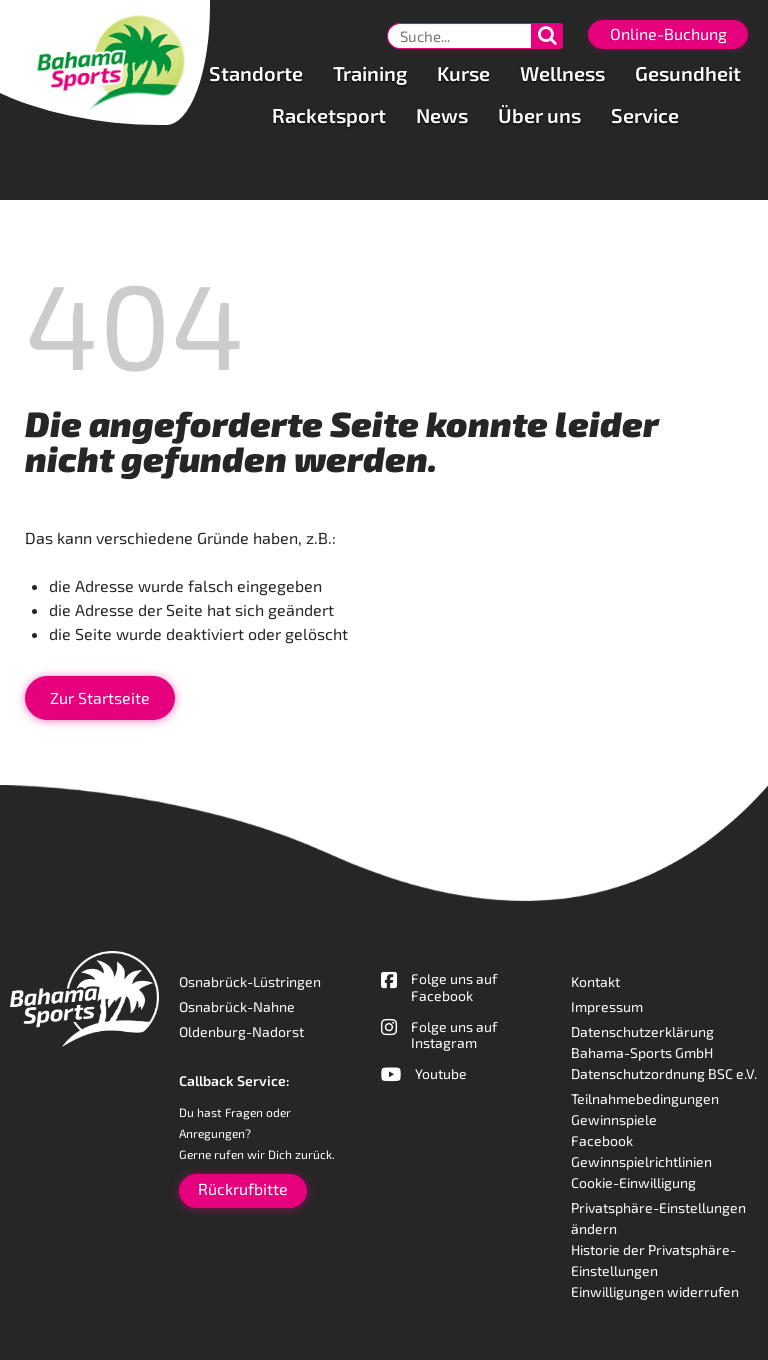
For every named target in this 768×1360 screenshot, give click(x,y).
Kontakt (595, 981)
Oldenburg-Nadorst (241, 1031)
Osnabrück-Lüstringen (250, 981)
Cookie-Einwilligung (633, 1182)
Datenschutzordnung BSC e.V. (664, 1073)
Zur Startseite (100, 697)
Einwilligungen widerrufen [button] (655, 1291)
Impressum (607, 1006)
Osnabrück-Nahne (237, 1006)
